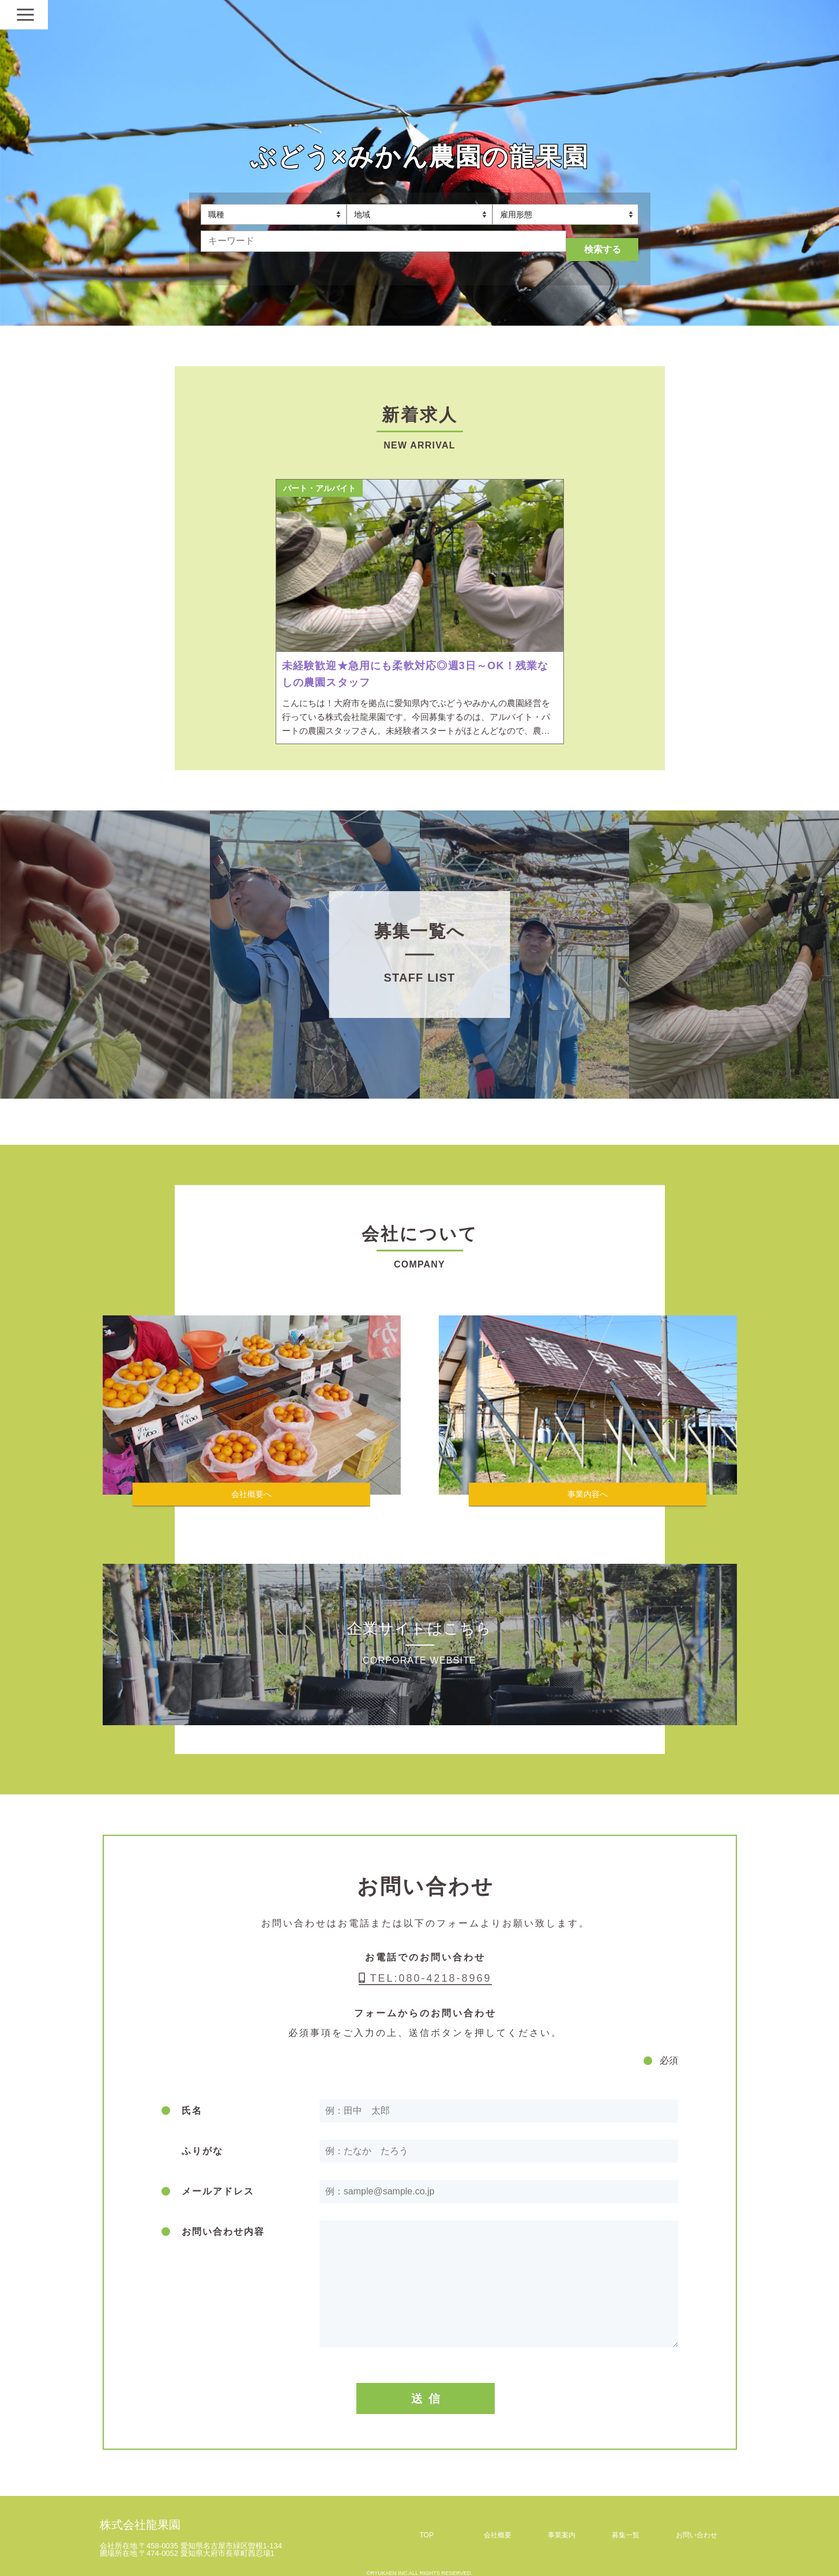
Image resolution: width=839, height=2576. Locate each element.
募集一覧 (625, 2525)
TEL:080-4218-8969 (425, 1968)
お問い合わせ (696, 2525)
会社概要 (497, 2525)
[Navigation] (725, 14)
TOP (427, 2525)
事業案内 (561, 2525)
